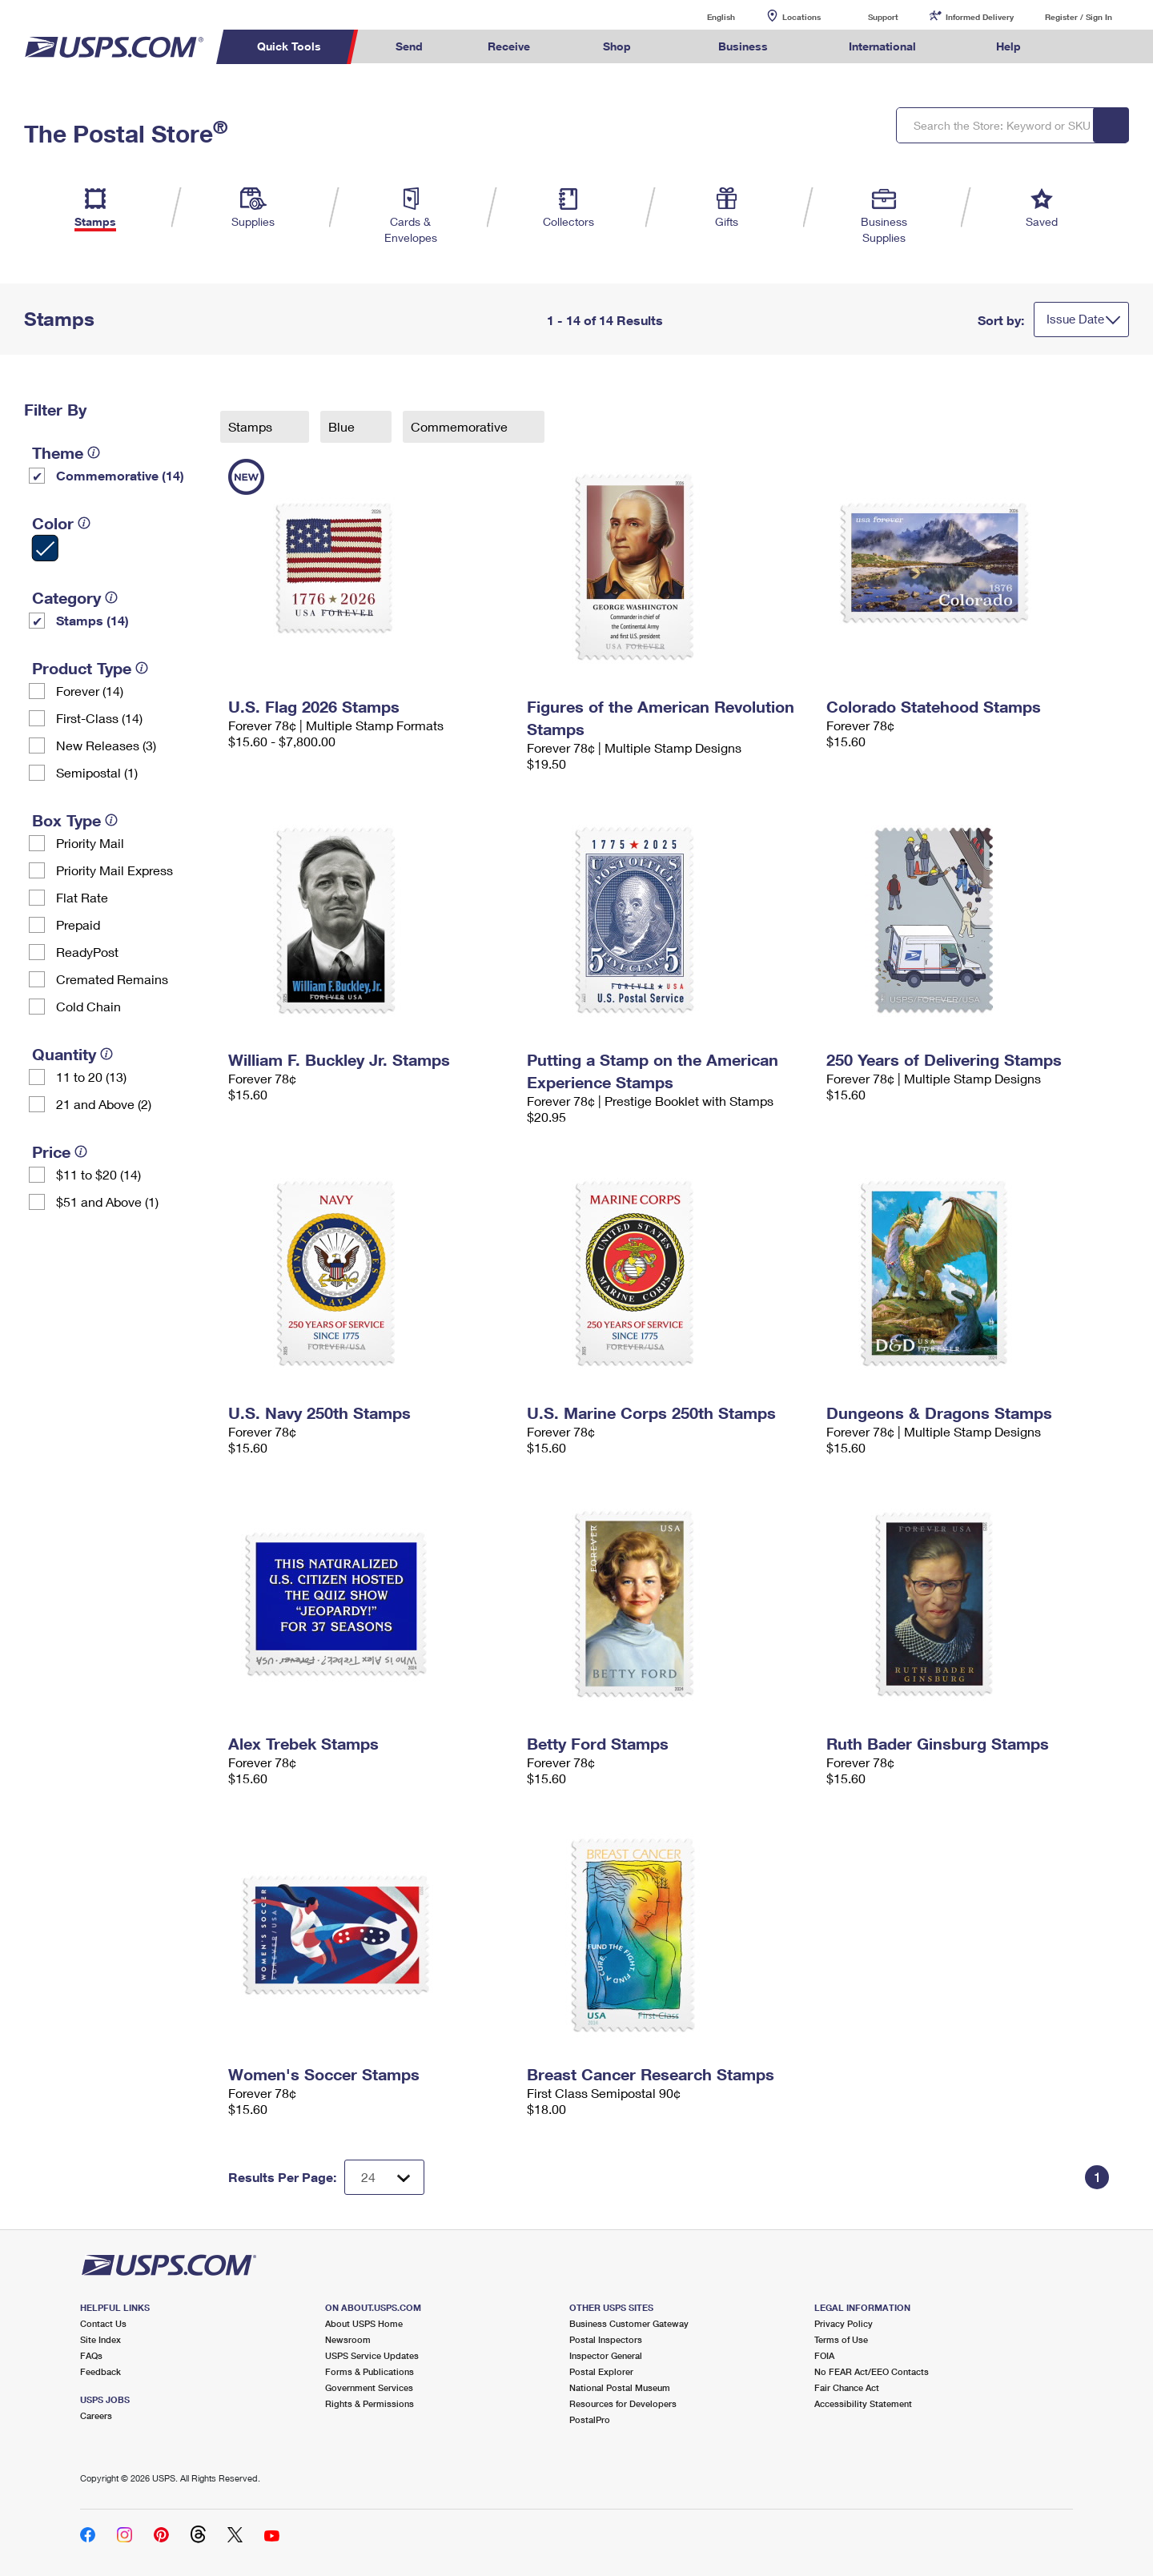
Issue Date (1075, 318)
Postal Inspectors (605, 2339)
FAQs (91, 2355)
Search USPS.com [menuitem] (1084, 47)
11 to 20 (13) (91, 1076)
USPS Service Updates (372, 2355)
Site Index (100, 2339)
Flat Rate (82, 897)
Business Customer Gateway (629, 2323)
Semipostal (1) (97, 772)
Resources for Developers (623, 2403)
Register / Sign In (1078, 17)
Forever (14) (89, 690)
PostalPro (589, 2419)
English (704, 16)
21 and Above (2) (103, 1103)
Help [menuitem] (1008, 46)
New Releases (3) (106, 745)
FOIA (824, 2355)
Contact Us (103, 2323)
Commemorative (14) (120, 475)
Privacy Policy (843, 2323)
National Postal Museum (619, 2387)
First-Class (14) (99, 717)
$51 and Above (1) (107, 1201)
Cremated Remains (112, 979)
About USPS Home (364, 2323)
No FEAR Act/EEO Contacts (871, 2371)
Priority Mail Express (114, 870)
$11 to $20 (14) (98, 1174)
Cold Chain (88, 1006)
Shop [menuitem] (617, 46)
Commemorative (461, 426)
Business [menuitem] (743, 46)
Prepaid (78, 924)
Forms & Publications (369, 2371)
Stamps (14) (92, 620)
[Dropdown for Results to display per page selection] (384, 2177)
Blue (343, 426)
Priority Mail (90, 842)
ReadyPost (87, 951)
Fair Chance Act (846, 2387)
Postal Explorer (601, 2371)
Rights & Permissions (369, 2403)
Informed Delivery (980, 17)
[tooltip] (93, 452)
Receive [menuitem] (509, 46)
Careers (96, 2415)
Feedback (100, 2371)
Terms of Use (841, 2339)
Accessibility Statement (863, 2403)
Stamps (251, 426)
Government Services (369, 2387)
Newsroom (348, 2339)
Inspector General (605, 2355)
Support (883, 17)
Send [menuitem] (409, 46)
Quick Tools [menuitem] (289, 46)
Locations (801, 17)
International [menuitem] (882, 46)
